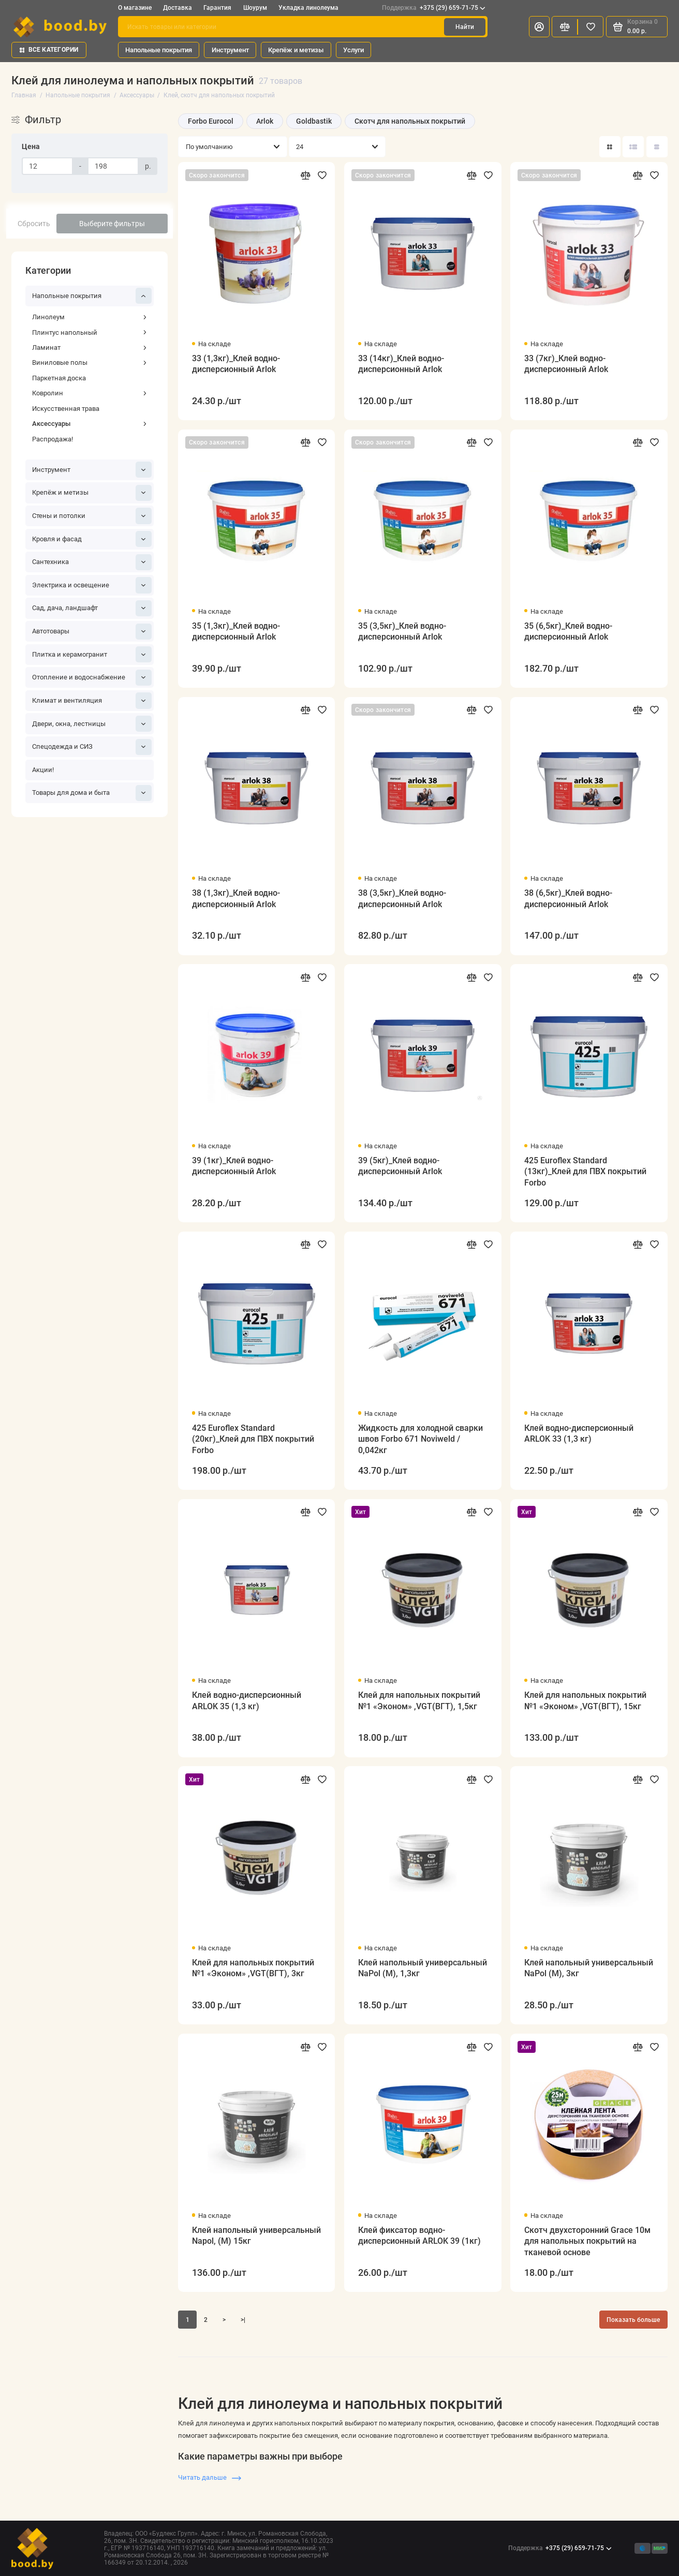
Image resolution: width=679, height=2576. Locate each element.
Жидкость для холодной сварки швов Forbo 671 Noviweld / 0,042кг (420, 1439)
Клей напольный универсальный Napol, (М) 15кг (256, 2235)
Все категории (49, 49)
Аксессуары (89, 423)
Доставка (177, 7)
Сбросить (34, 223)
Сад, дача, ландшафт (91, 608)
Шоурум (255, 7)
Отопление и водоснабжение (91, 678)
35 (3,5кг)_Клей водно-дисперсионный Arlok (402, 631)
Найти (464, 27)
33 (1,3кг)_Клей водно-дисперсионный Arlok (236, 363)
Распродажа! (52, 439)
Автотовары (91, 632)
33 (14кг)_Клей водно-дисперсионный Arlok (401, 363)
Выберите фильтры (112, 223)
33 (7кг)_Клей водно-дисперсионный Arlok (566, 363)
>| (243, 2319)
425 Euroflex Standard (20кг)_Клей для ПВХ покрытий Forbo (253, 1439)
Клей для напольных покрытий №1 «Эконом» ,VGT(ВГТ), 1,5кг (419, 1700)
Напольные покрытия (158, 50)
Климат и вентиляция (91, 700)
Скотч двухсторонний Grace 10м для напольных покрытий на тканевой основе (587, 2241)
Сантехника (91, 562)
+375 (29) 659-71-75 (433, 8)
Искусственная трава (65, 408)
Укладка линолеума (308, 7)
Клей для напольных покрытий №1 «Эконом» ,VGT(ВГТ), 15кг (585, 1700)
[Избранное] (590, 26)
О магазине (135, 7)
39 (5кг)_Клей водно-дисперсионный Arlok (400, 1166)
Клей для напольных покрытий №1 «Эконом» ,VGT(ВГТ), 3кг (253, 1968)
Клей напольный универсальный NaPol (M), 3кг (588, 1968)
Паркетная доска (59, 378)
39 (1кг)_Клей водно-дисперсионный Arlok (234, 1166)
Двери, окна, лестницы (91, 724)
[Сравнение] (564, 26)
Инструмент (230, 50)
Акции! (43, 770)
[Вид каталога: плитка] (610, 146)
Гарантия (217, 7)
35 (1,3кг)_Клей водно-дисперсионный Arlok (236, 631)
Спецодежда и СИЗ (91, 747)
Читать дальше (209, 2477)
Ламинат (89, 347)
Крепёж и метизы (295, 50)
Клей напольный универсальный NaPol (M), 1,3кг (422, 1968)
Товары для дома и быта (91, 793)
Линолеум (89, 317)
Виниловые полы (89, 362)
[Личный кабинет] (539, 26)
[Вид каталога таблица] (657, 146)
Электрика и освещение (91, 585)
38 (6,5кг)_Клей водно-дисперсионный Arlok (568, 898)
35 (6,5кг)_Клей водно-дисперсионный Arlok (568, 631)
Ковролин (89, 393)
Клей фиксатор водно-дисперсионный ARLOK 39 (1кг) (419, 2235)
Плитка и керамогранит (91, 654)
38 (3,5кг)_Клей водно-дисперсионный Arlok (402, 898)
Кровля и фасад (91, 539)
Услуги (353, 50)
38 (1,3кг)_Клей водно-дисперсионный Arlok (236, 898)
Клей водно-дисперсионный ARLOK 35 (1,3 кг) (246, 1700)
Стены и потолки (91, 516)
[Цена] (47, 166)
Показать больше (633, 2319)
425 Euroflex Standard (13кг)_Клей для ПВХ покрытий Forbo (585, 1172)
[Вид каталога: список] (633, 146)
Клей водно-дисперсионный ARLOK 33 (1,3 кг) (578, 1433)
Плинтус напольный (89, 332)
